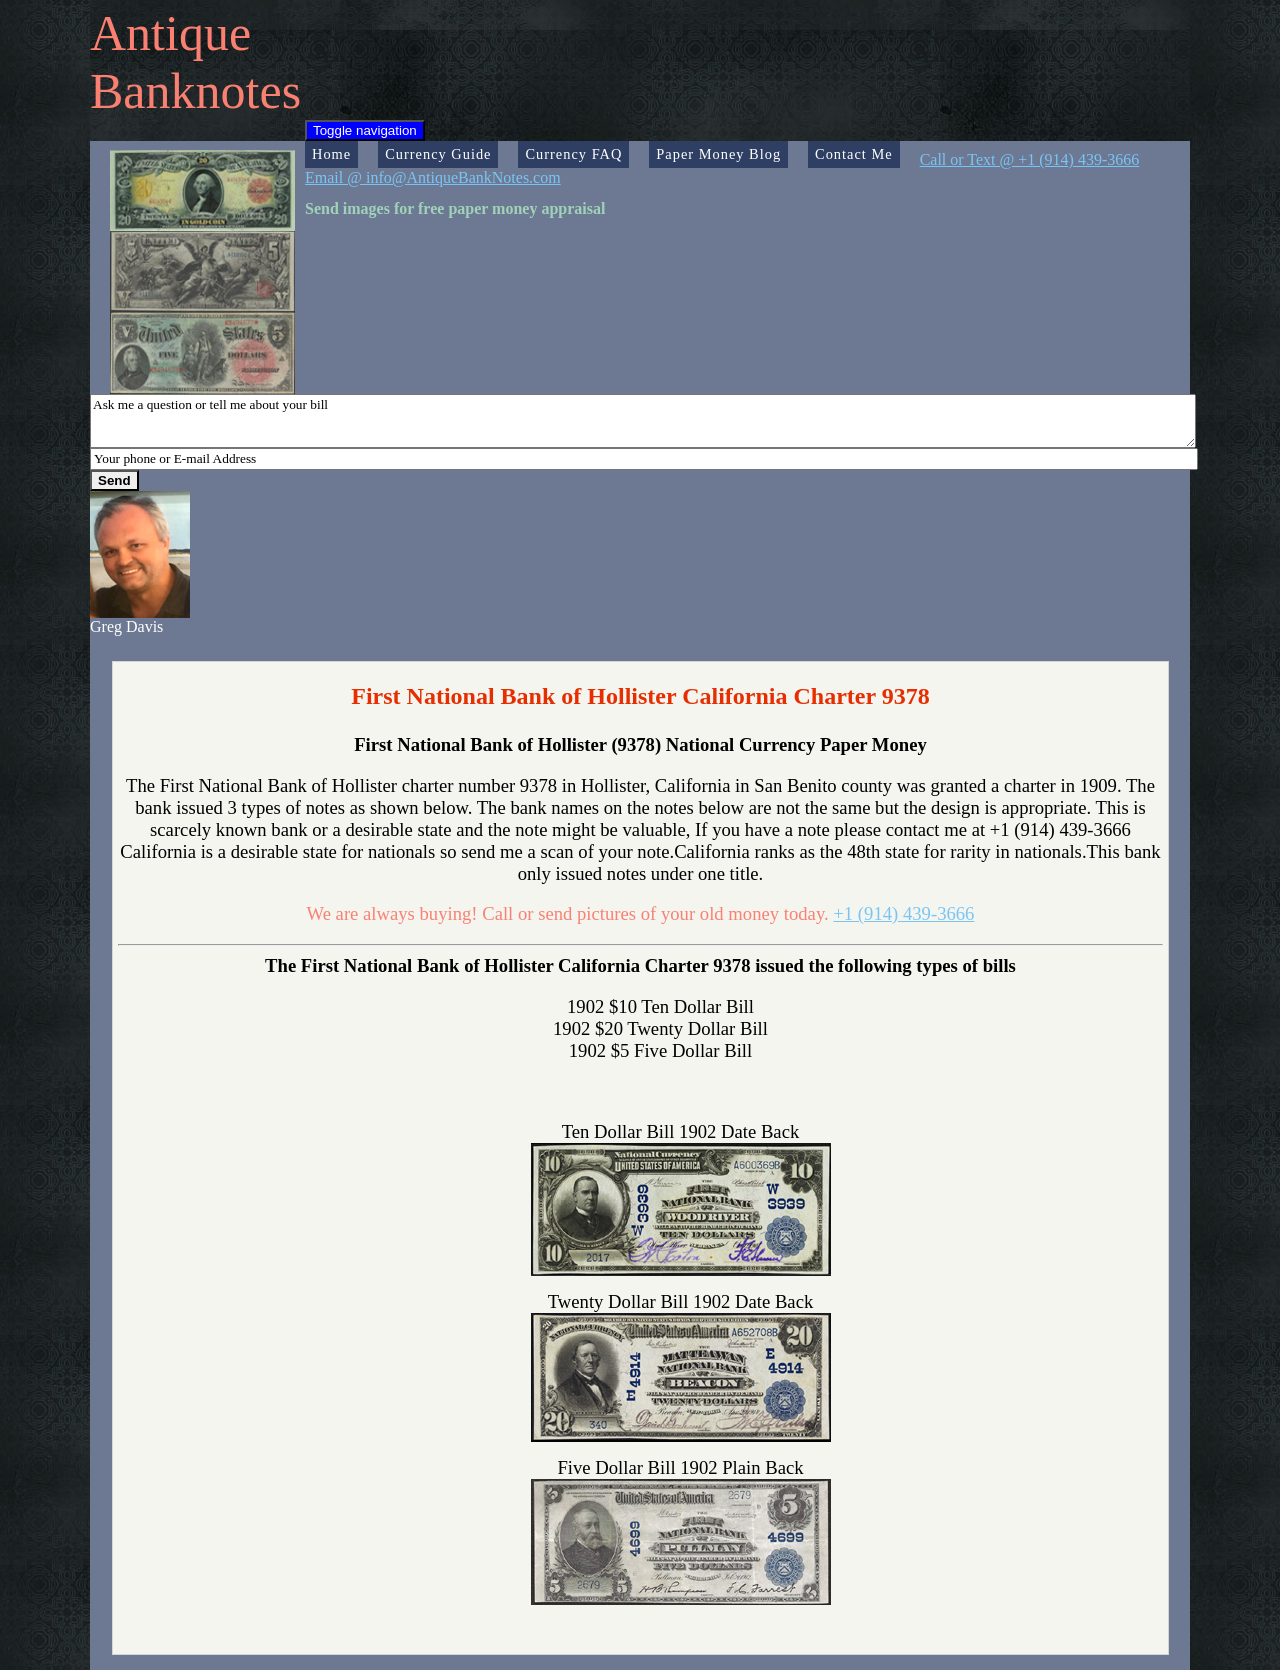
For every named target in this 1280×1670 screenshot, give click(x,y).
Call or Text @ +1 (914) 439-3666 (1030, 159)
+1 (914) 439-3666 (903, 913)
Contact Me (854, 154)
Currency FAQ (573, 154)
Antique (170, 33)
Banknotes (195, 91)
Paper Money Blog (718, 154)
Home (331, 154)
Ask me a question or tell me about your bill (643, 421)
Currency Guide (438, 154)
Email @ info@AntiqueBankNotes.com (433, 177)
